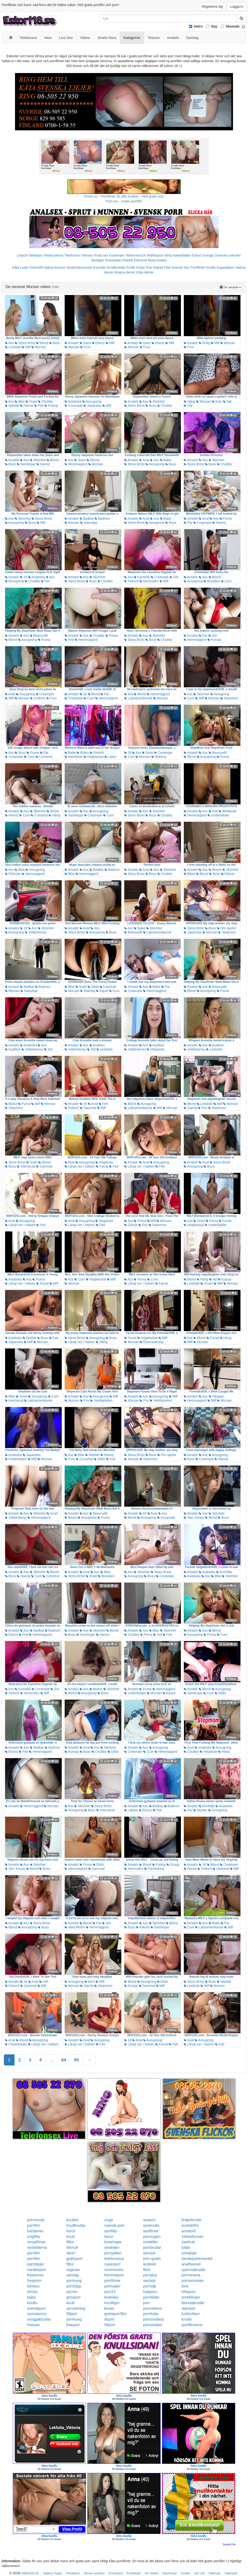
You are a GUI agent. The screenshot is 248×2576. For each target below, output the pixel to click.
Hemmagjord (76, 464)
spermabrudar (194, 2270)
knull (70, 2237)
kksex (109, 2308)
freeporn (34, 2281)
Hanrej (26, 405)
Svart (31, 401)
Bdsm (83, 753)
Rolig (204, 343)
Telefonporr (155, 255)
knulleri (72, 2220)
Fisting (51, 405)
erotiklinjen (191, 2297)
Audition (13, 1049)
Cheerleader (16, 2044)
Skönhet (157, 401)
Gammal (108, 987)
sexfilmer (151, 2231)
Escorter (99, 267)
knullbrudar (75, 2225)
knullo (32, 2303)
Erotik (130, 267)
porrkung (74, 2281)
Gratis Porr (144, 267)
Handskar (74, 757)
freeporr (73, 2325)
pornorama (191, 2275)
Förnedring (154, 1869)
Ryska (169, 1693)
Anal (144, 460)
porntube (150, 2314)
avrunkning (75, 2308)
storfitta (110, 2231)
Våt (188, 405)
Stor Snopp (194, 1517)
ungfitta (33, 2237)
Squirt (102, 991)
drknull (72, 2247)
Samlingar (26, 464)
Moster (200, 1810)
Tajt (227, 401)
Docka (190, 1869)
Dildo (93, 987)
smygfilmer (36, 2242)
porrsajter (112, 2286)
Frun (85, 347)
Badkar (87, 518)
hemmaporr (114, 2275)
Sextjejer (97, 260)
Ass (9, 343)
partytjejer (35, 2264)
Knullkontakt (116, 267)
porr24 (109, 2292)
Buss (54, 343)
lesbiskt (149, 2264)
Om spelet (226, 928)
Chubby (45, 401)
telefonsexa (114, 2259)
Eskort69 (36, 267)
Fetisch (131, 581)
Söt (174, 577)
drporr (109, 2319)
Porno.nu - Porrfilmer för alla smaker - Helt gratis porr (124, 196)
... (51, 2060)
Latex (110, 757)
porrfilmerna (192, 2325)
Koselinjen (117, 255)
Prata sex (101, 255)
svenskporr (36, 2308)
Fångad (216, 1396)
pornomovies (193, 2281)
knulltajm (111, 2303)
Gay (214, 26)
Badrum (102, 518)
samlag (72, 2275)
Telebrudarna (53, 255)
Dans (85, 343)
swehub (188, 2242)
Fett (39, 405)
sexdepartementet (197, 2259)
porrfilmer (112, 2281)
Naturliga (88, 523)
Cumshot (44, 757)
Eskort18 (140, 260)
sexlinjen (111, 2247)
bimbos (33, 2286)
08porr (109, 2325)
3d (127, 753)
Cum (226, 581)
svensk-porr (114, 2225)
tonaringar (113, 2242)
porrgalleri (112, 2253)
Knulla (211, 267)
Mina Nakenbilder (177, 255)
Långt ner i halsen (80, 1166)
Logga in (236, 6)
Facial (102, 1166)
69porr (72, 2314)
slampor (188, 2308)
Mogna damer (124, 272)
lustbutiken (191, 2314)
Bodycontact (157, 260)
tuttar (186, 2247)
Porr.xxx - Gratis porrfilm (124, 201)
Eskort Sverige (203, 255)
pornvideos (152, 2308)
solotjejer (189, 2253)
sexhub (149, 2281)
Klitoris (228, 874)
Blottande (227, 811)
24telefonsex (193, 2237)
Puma (226, 518)
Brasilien (212, 581)
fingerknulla (192, 2220)
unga (108, 2220)
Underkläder (218, 815)
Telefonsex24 (136, 255)
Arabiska (207, 1572)
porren (72, 2292)
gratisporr (74, 2259)
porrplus (150, 2275)
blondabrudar (193, 2303)
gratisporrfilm (115, 2314)
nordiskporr (36, 2270)
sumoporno (36, 2314)
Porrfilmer (197, 267)
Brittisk (29, 1338)
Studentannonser (80, 267)
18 (23, 577)
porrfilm (33, 2225)
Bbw (20, 401)
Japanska (92, 405)
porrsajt (149, 2286)
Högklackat (94, 757)
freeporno (35, 2275)
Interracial (26, 1166)
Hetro (198, 26)
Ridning (158, 757)
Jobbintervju (35, 932)
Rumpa (72, 1752)
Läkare (131, 1810)
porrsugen (152, 2237)
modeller (150, 2242)
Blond (42, 343)
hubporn (150, 2292)
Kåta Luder (20, 267)
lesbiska (111, 2297)
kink (185, 2286)
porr (146, 2303)
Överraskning (151, 1342)
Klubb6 (127, 260)
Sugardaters (225, 267)
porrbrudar (152, 2247)
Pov (202, 1108)
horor (70, 2231)
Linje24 (22, 255)
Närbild (12, 405)
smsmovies (114, 2270)
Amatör (72, 343)
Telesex (87, 255)
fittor (70, 2242)
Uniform (38, 698)
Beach (215, 870)
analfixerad (191, 2264)
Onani (207, 1283)
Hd (213, 1279)
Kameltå (142, 577)
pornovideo (152, 2325)
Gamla (190, 1108)
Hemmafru (149, 581)
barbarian (35, 2231)
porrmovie (35, 2220)
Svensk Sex (180, 267)
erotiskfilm (190, 2225)
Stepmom (229, 698)
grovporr (73, 2297)
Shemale (233, 26)
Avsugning (91, 401)
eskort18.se (30, 2573)
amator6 (189, 2231)
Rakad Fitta (162, 267)
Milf (26, 347)
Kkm (90, 1982)
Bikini (189, 874)
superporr (112, 2264)
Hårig (189, 401)
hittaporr (189, 2292)
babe (31, 2297)
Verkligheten (101, 1400)
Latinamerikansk (138, 698)
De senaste (231, 287)
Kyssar (214, 640)
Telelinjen (36, 255)
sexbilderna (37, 2247)
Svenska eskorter (228, 255)
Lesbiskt (13, 347)
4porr (70, 2253)
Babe (165, 460)
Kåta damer (145, 272)
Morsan (38, 347)
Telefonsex (72, 255)
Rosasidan (113, 260)
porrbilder (151, 2297)
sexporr (149, 2220)
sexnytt (149, 2253)
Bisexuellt (39, 635)
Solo (217, 401)
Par (188, 523)
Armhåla (224, 1572)
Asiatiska (73, 401)
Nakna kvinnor (55, 267)
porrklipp (73, 2286)
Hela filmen (75, 1927)
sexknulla (151, 2225)
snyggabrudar (39, 2319)
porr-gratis (152, 2259)
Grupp (173, 1864)
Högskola (155, 1049)
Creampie (74, 405)
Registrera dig (212, 6)
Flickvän (13, 874)
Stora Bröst (25, 343)
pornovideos (153, 2319)
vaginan (73, 2270)
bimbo (32, 2292)
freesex (33, 2325)
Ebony (98, 343)
